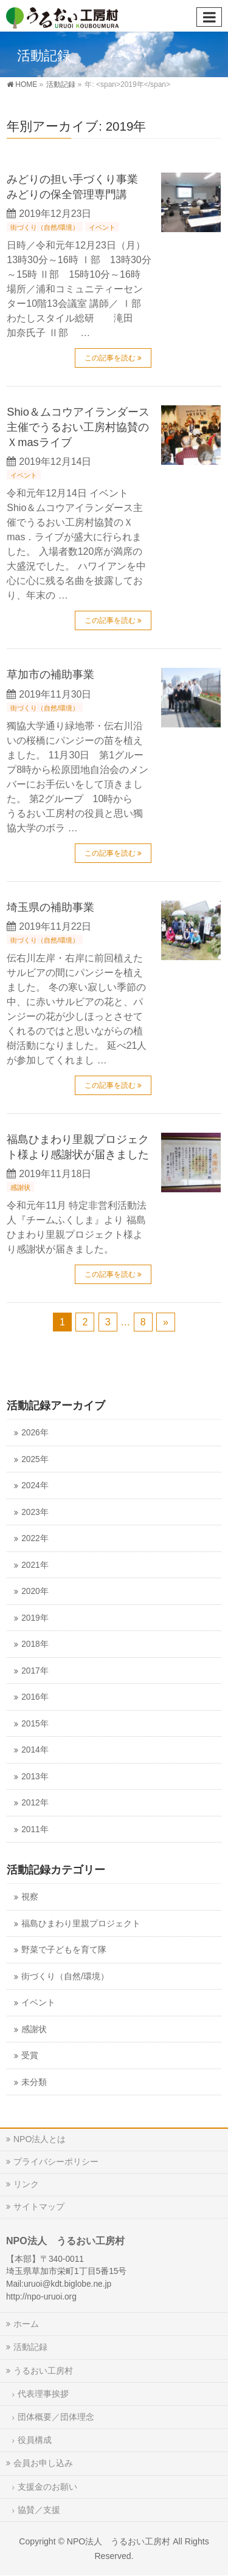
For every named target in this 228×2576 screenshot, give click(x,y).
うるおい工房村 (43, 2370)
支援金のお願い (47, 2487)
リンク (26, 2184)
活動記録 (30, 2347)
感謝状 (20, 1187)
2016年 (34, 1697)
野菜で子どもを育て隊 (63, 1949)
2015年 (34, 1723)
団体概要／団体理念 (56, 2417)
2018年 (34, 1644)
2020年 (34, 1591)
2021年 (34, 1565)
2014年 (34, 1749)
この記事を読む (110, 358)
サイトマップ (38, 2206)
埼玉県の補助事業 (50, 907)
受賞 (29, 2055)
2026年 (34, 1432)
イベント (102, 227)
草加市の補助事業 (50, 674)
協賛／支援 (39, 2510)
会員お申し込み (43, 2463)
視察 (29, 1896)
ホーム (26, 2324)
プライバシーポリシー (55, 2161)
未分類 (34, 2082)
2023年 (34, 1512)
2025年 (34, 1459)
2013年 (34, 1776)
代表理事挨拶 (43, 2394)
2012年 (34, 1802)
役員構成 (35, 2440)
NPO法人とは (39, 2139)
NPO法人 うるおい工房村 (119, 2541)
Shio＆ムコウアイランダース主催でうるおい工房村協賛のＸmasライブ (78, 426)
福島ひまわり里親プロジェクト (80, 1923)
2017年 (34, 1670)
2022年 (34, 1538)
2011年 (34, 1829)
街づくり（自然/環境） (44, 227)
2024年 (34, 1485)
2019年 (34, 1618)
